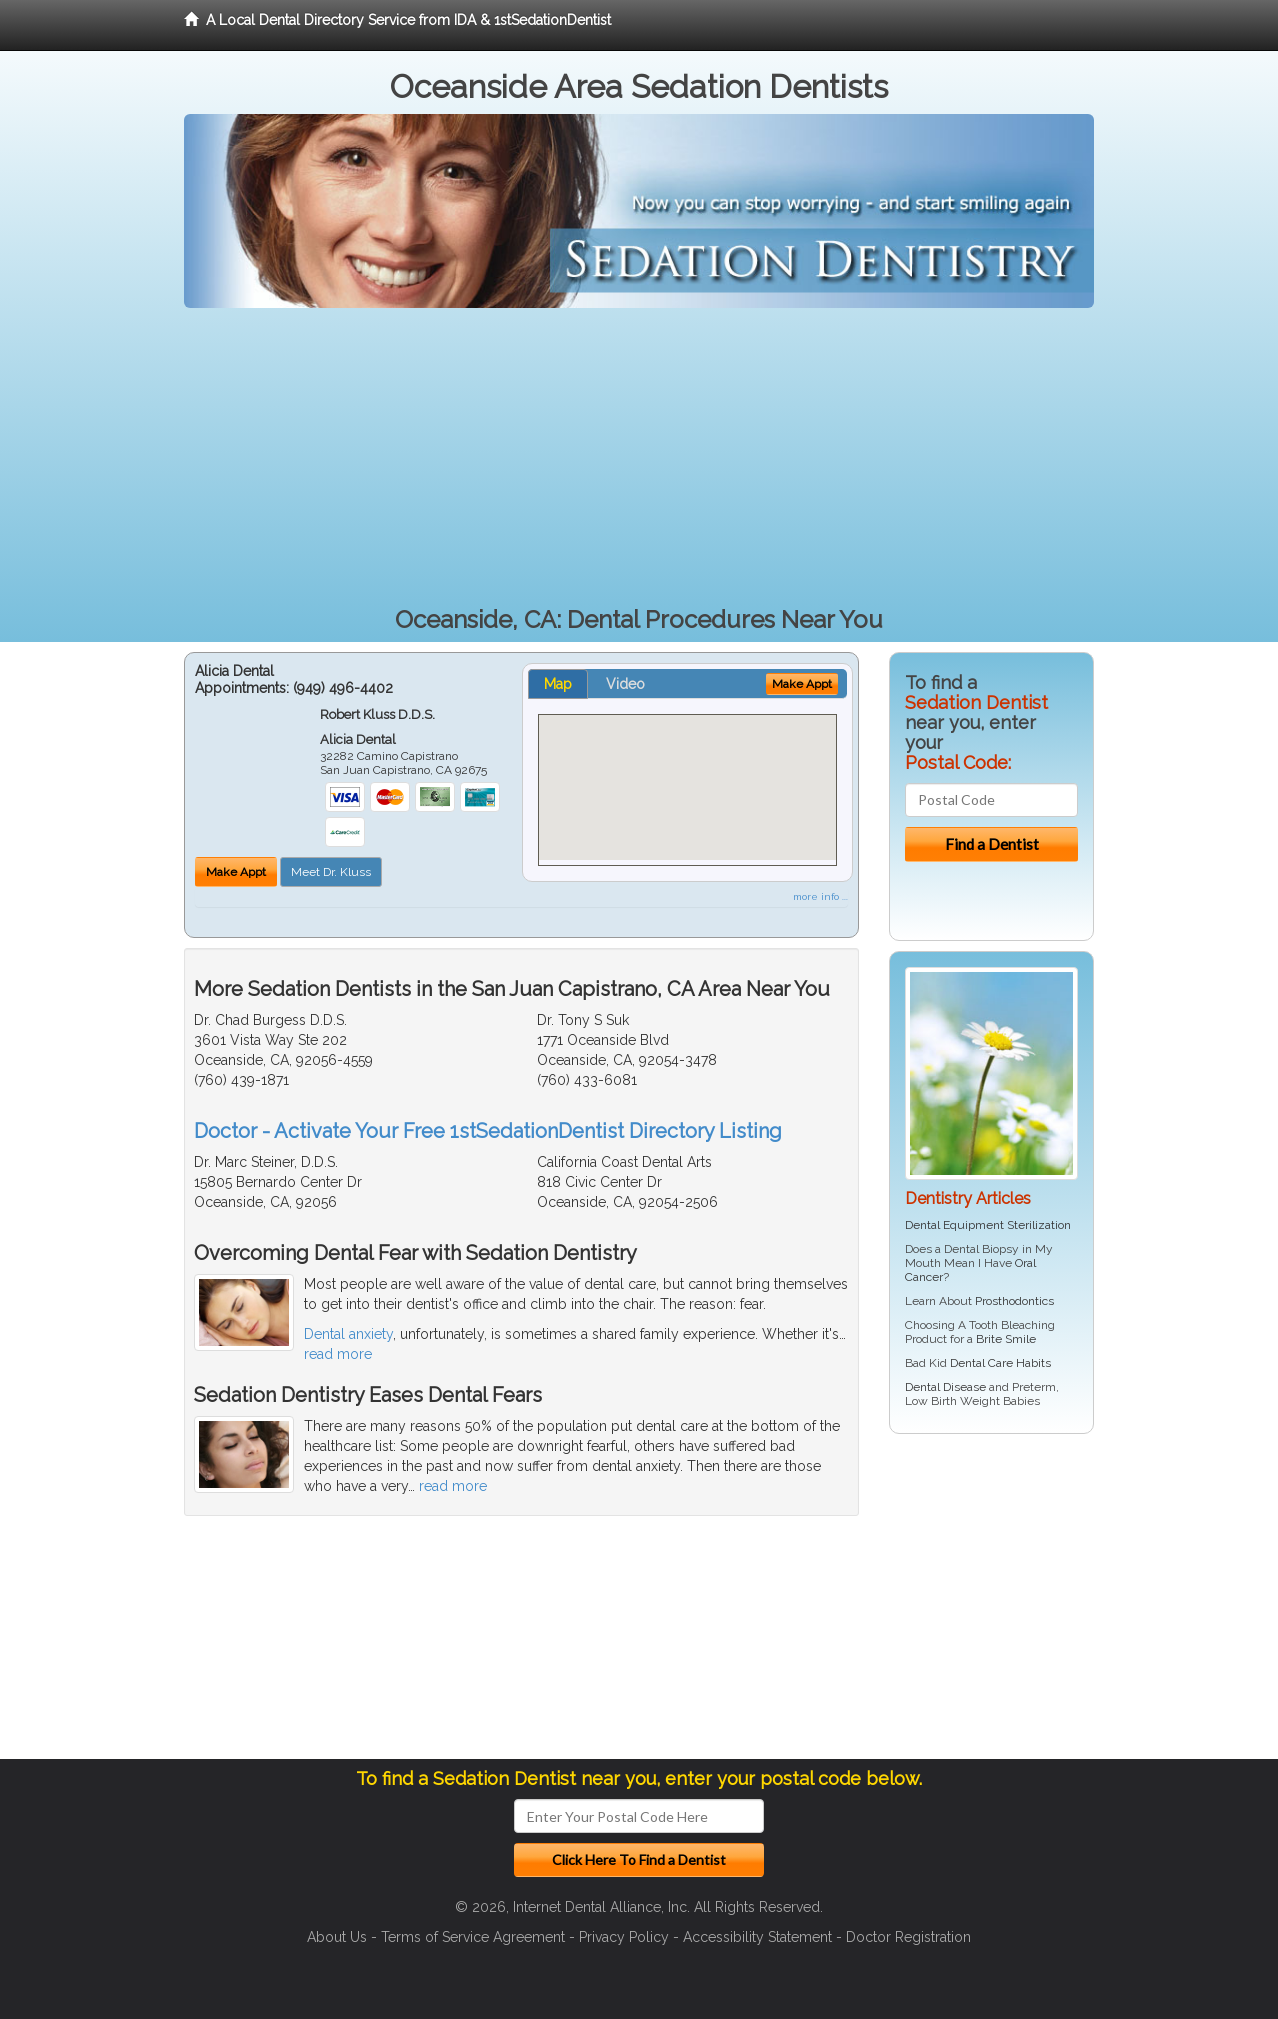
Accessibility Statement (757, 1937)
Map (558, 684)
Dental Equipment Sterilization (988, 1225)
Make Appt (236, 872)
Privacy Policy (624, 1937)
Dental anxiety (348, 1334)
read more (338, 1354)
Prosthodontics (1014, 1301)
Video (625, 684)
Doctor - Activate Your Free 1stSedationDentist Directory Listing (488, 1131)
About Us (337, 1937)
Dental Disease (945, 1387)
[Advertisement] (639, 458)
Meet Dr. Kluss (331, 872)
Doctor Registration (908, 1937)
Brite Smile (1006, 1339)
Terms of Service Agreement (473, 1937)
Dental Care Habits (1000, 1363)
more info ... (820, 896)
